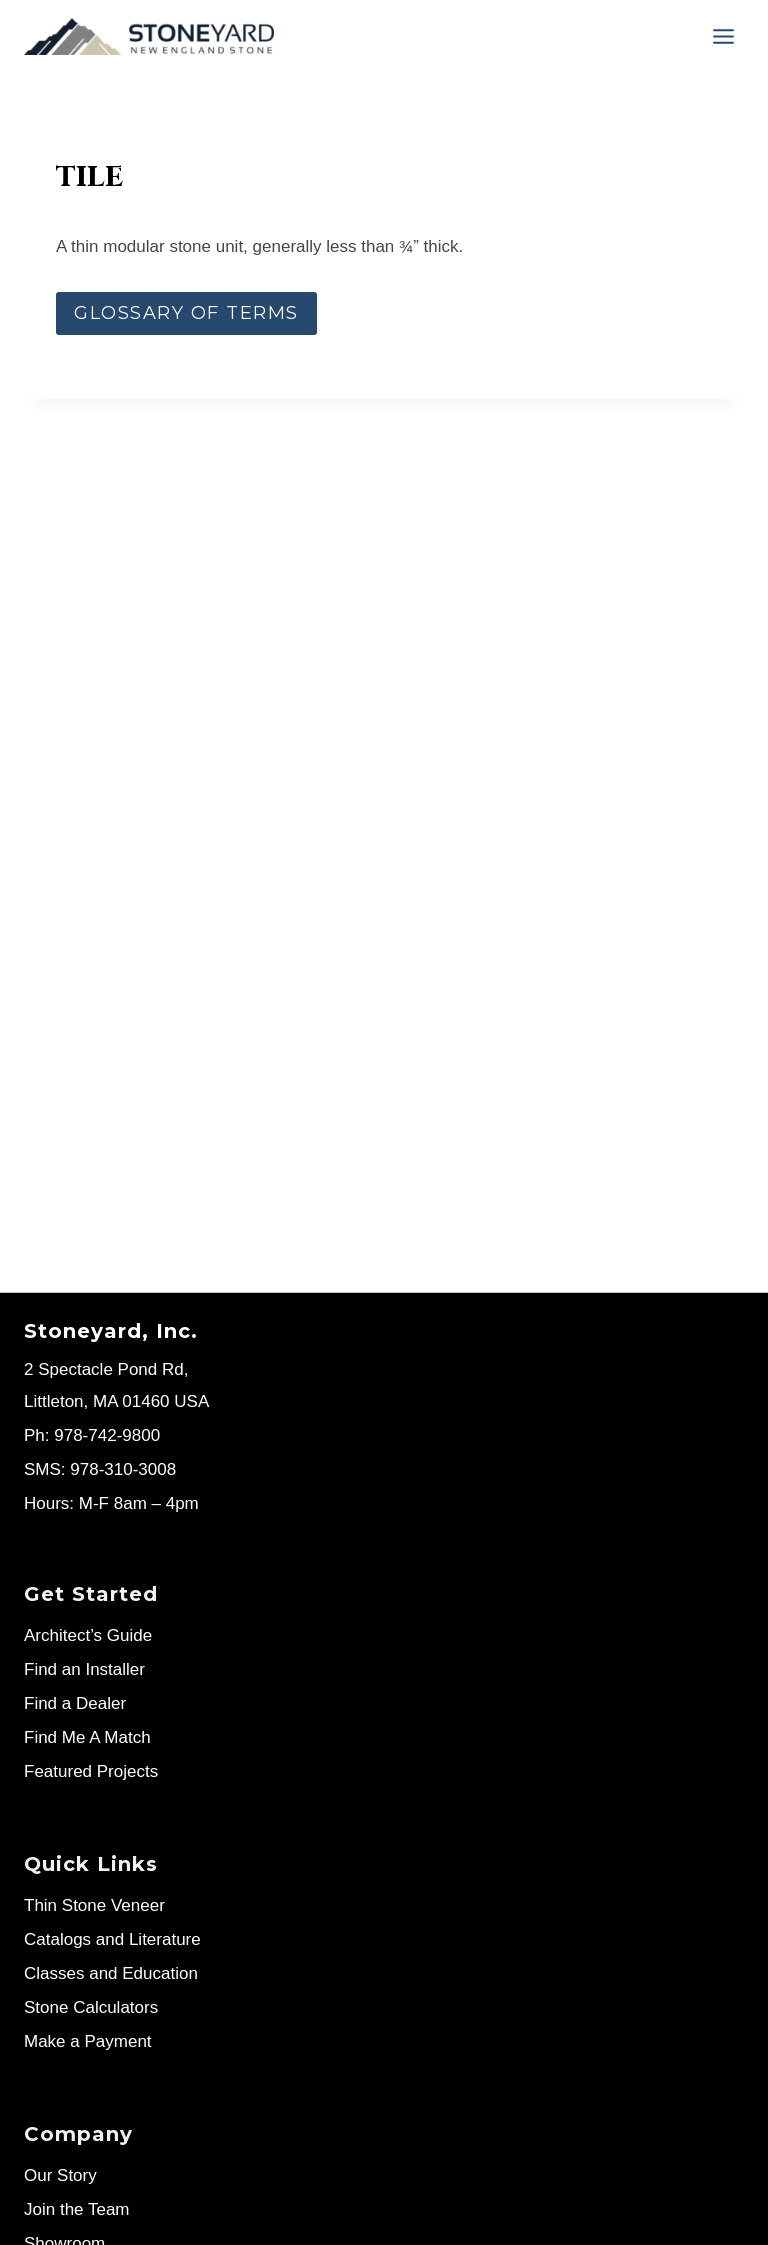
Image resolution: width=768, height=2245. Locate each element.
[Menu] (723, 36)
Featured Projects (91, 1771)
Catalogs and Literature (112, 1939)
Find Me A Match (87, 1737)
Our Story (60, 2175)
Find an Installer (84, 1669)
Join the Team (77, 2209)
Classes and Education (111, 1973)
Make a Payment (88, 2041)
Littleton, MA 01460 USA (116, 1401)
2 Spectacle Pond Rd (104, 1369)
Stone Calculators (91, 2007)
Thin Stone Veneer (94, 1905)
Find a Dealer (75, 1703)
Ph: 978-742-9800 (92, 1435)
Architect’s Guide (88, 1635)
